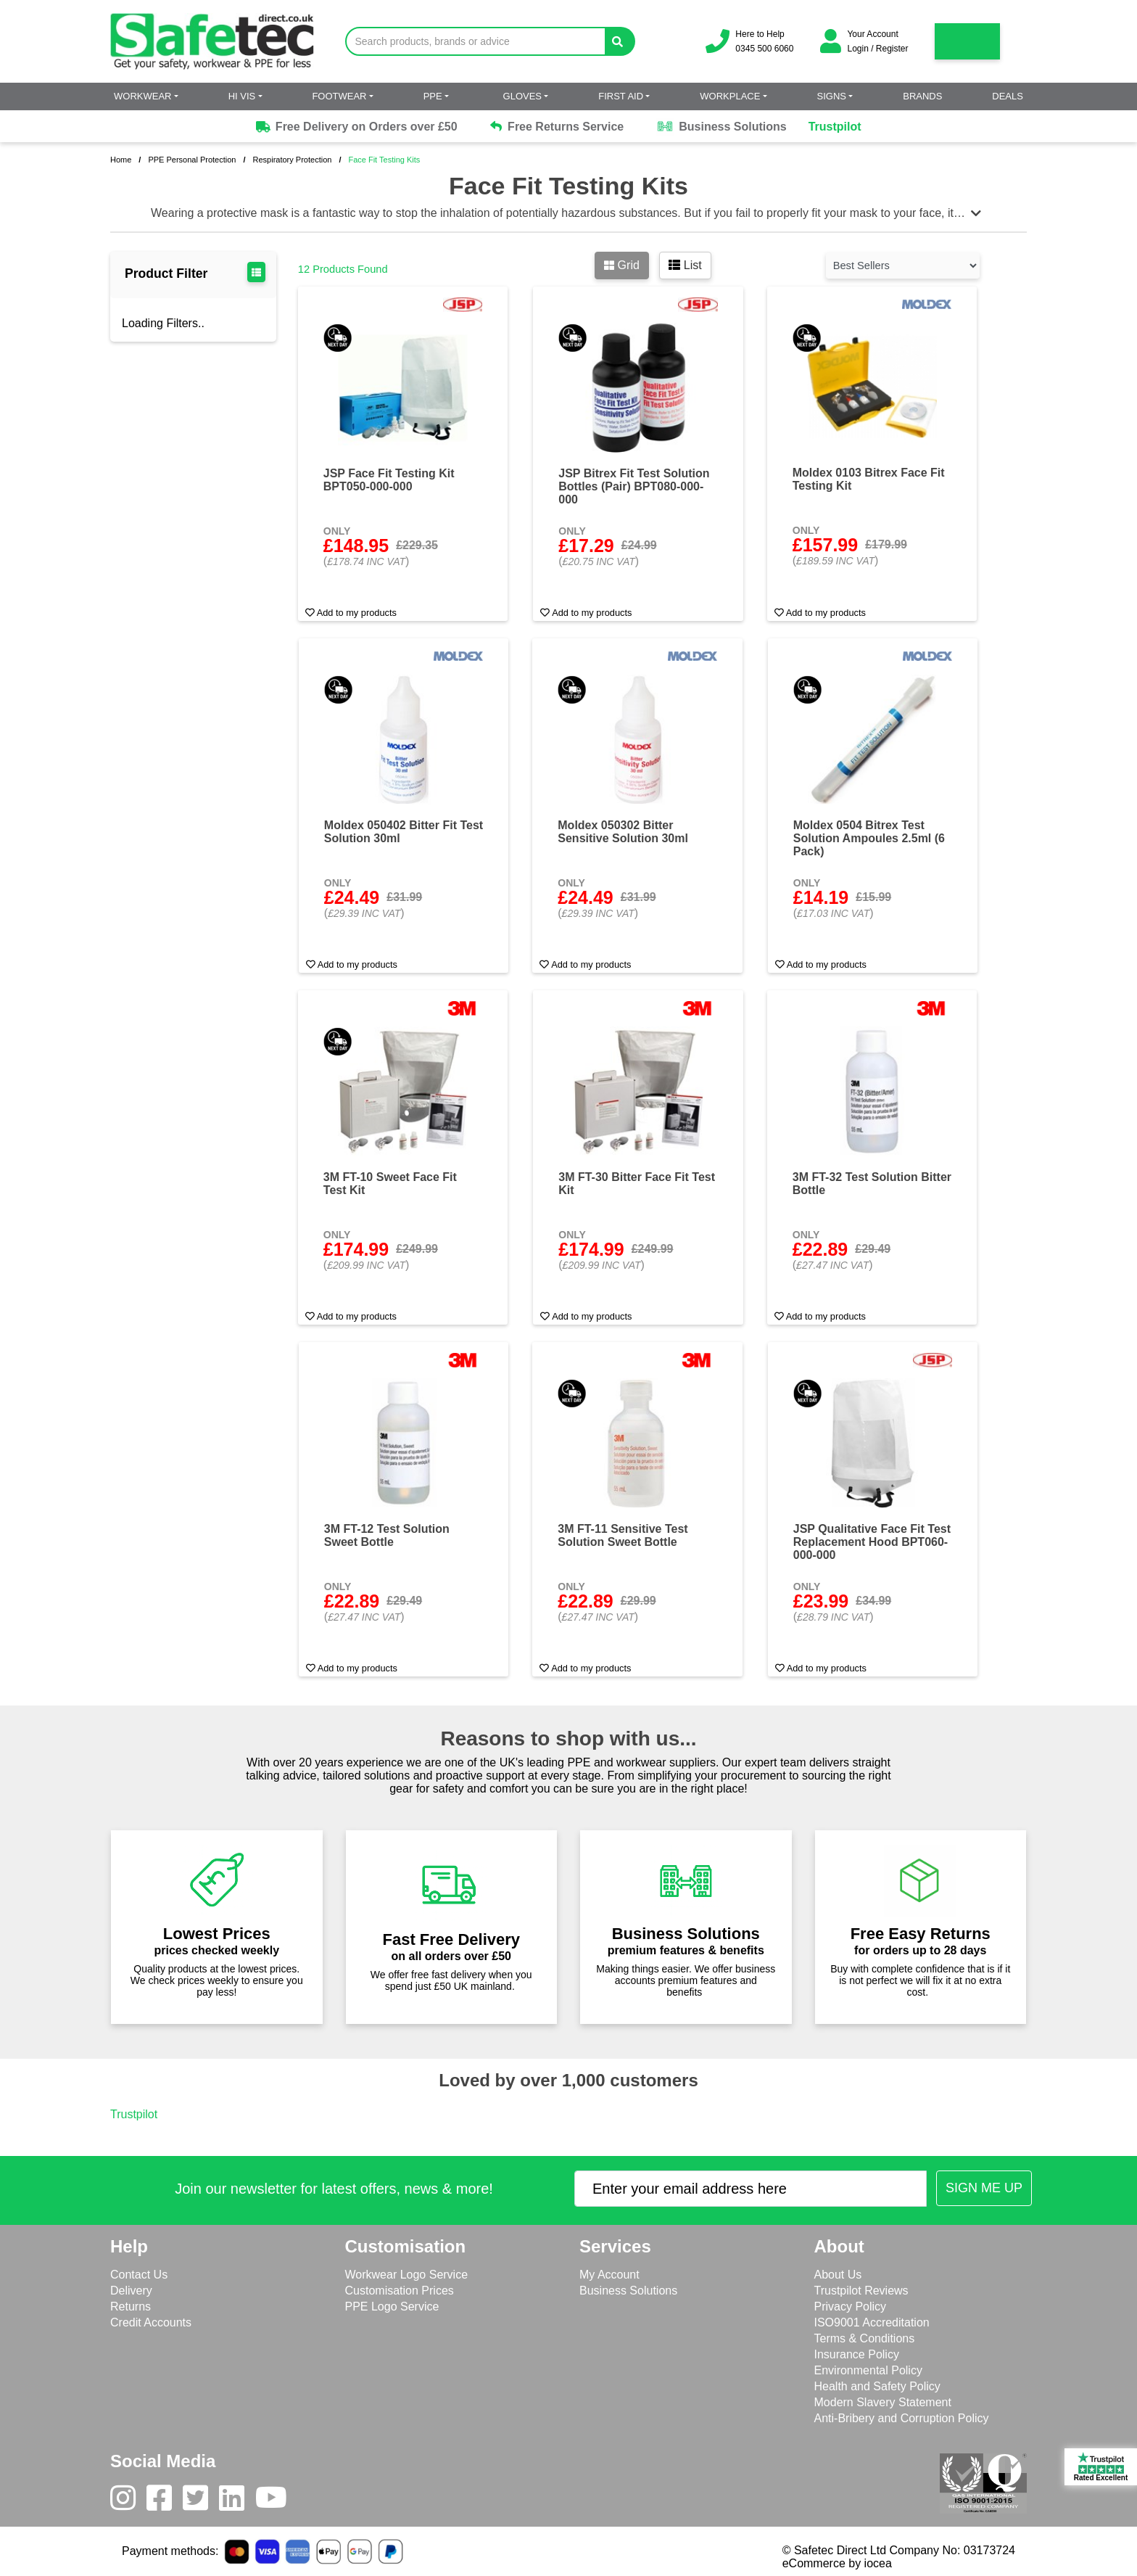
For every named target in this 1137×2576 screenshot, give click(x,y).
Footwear (339, 96)
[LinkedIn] (237, 2501)
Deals (1007, 96)
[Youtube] (276, 2501)
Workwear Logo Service (406, 2274)
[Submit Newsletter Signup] (984, 2188)
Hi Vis (242, 96)
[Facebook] (164, 2501)
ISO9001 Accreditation (872, 2322)
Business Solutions (721, 127)
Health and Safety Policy (877, 2386)
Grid (622, 265)
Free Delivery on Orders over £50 (355, 126)
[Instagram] (128, 2501)
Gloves (522, 96)
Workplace (730, 96)
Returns (130, 2306)
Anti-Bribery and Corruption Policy (901, 2418)
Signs (831, 96)
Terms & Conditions (864, 2338)
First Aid (620, 96)
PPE (432, 96)
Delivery (131, 2290)
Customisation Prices (399, 2290)
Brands (922, 96)
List (685, 265)
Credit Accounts (150, 2322)
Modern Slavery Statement (882, 2402)
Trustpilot (835, 126)
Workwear (142, 96)
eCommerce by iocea (837, 2563)
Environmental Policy (868, 2370)
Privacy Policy (850, 2306)
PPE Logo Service (392, 2306)
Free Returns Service (557, 126)
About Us (838, 2274)
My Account (609, 2274)
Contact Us (139, 2274)
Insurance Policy (856, 2354)
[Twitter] (201, 2501)
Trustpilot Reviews (861, 2290)
